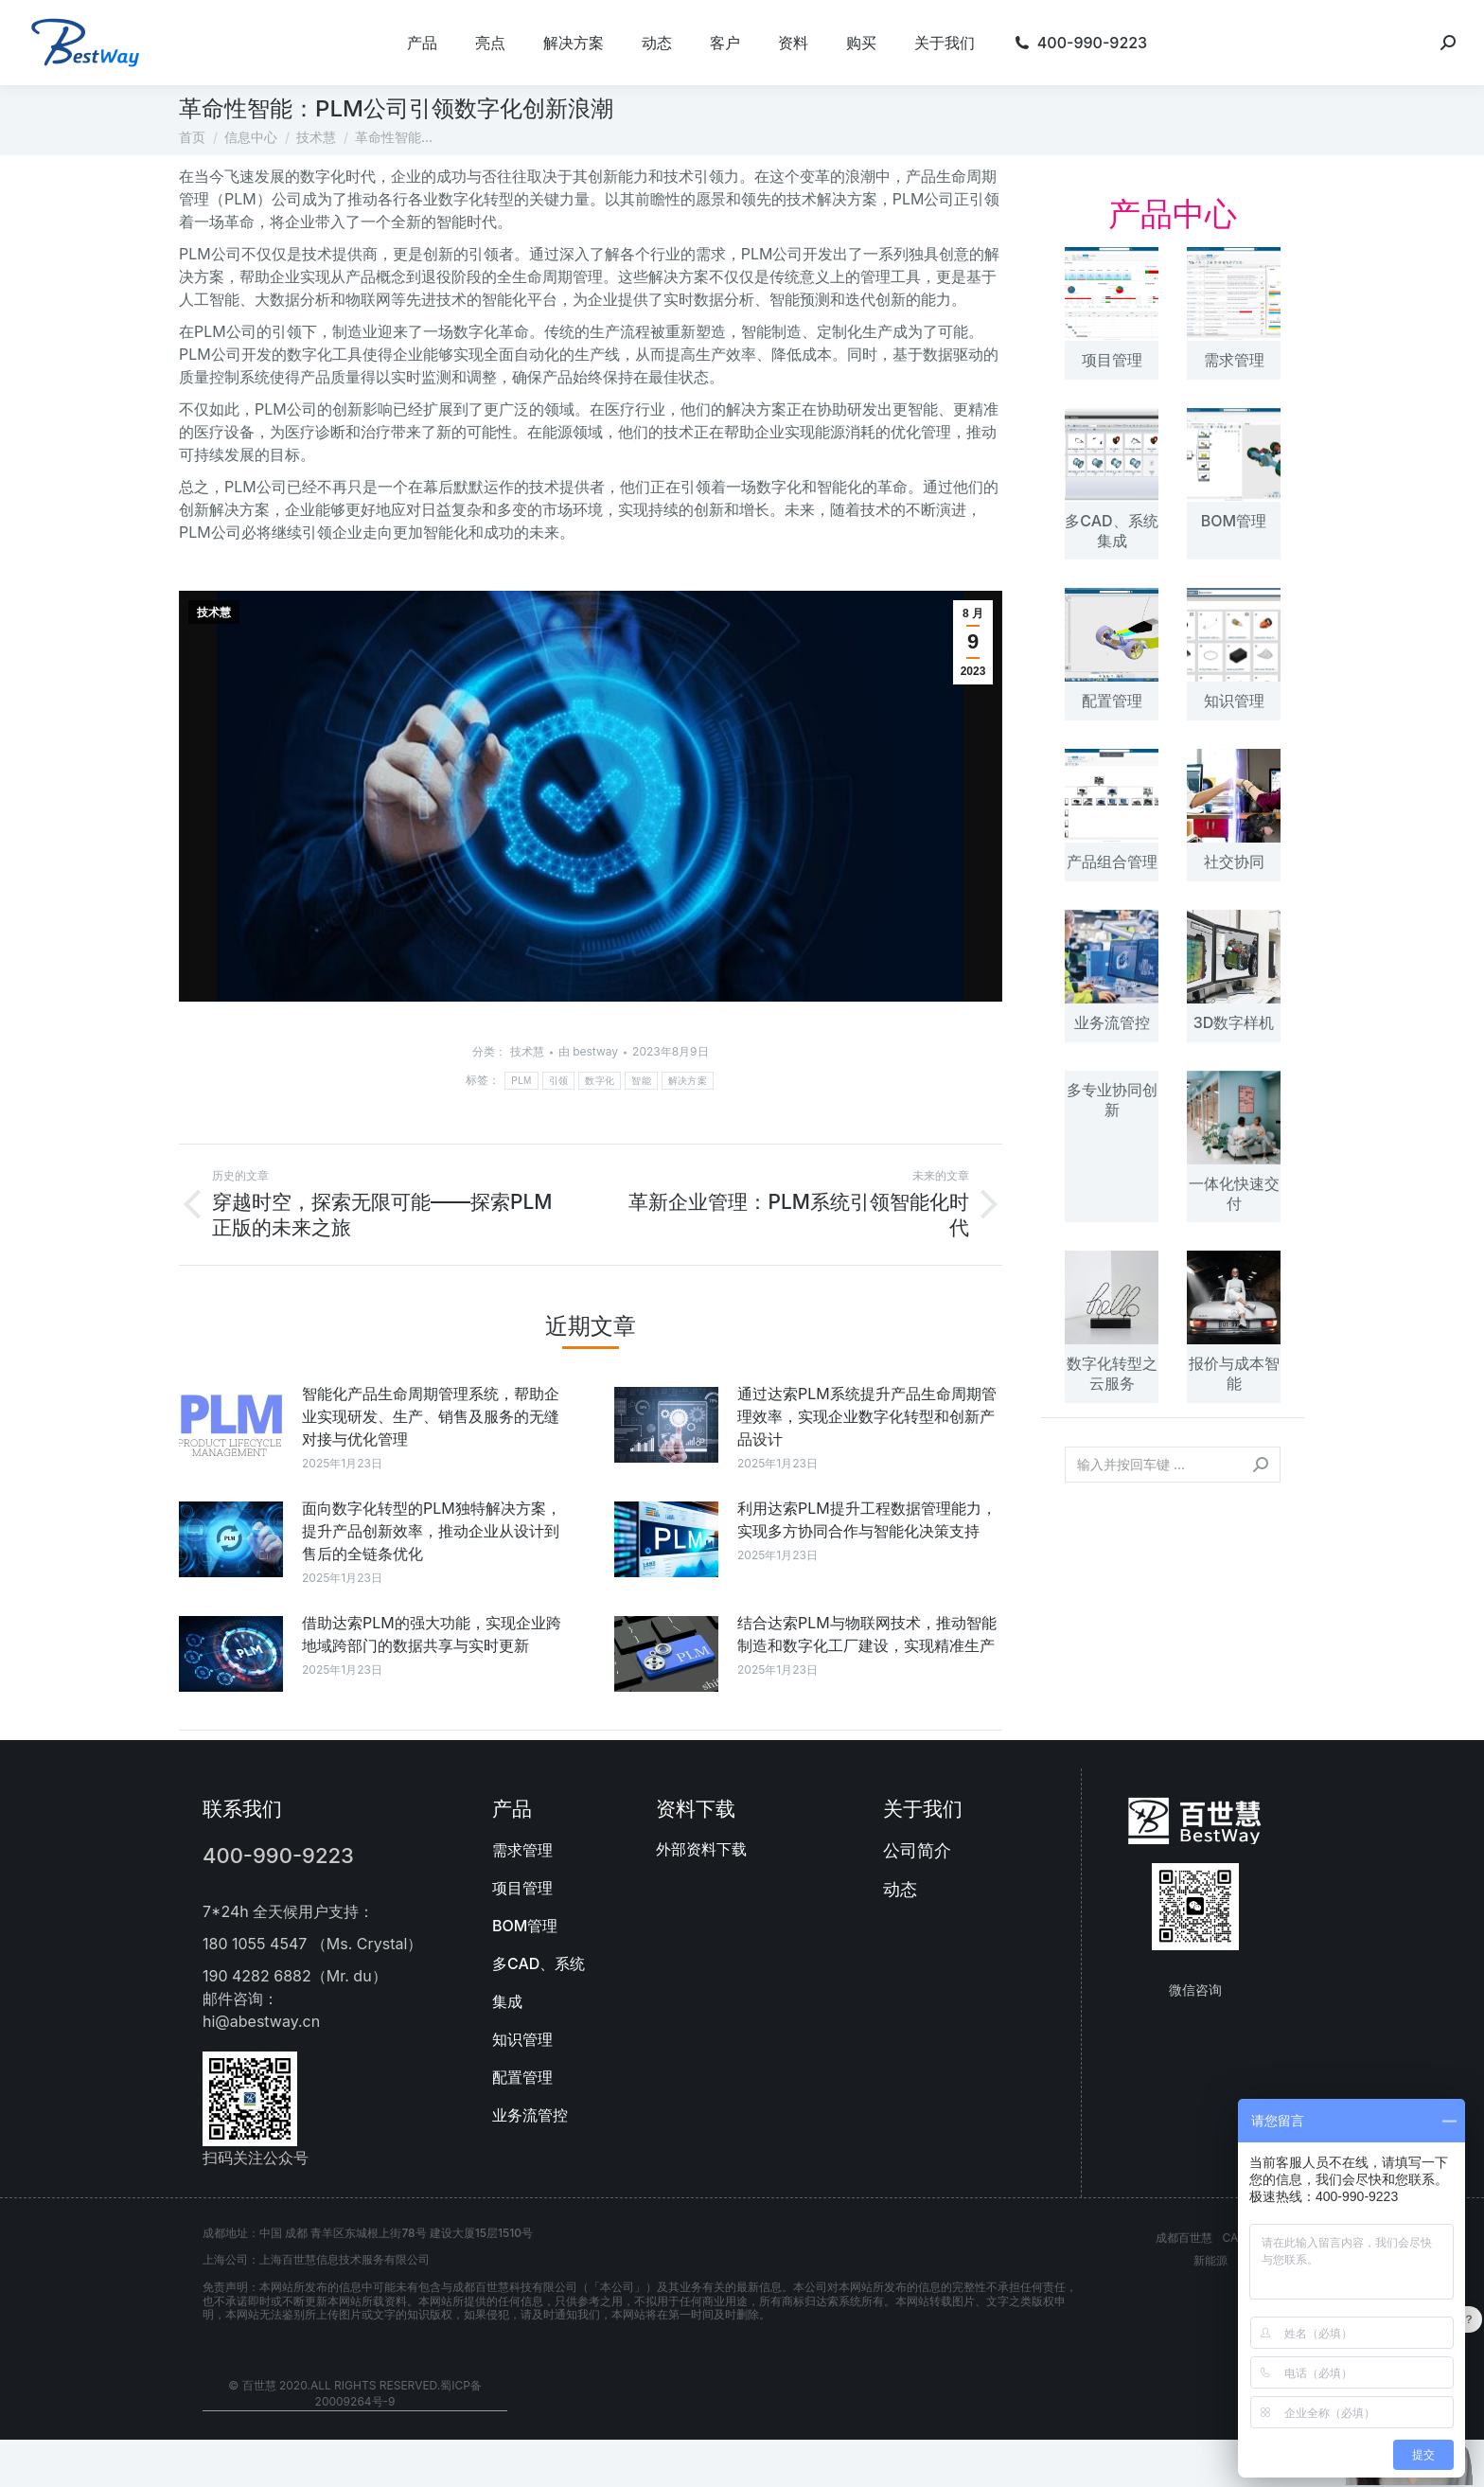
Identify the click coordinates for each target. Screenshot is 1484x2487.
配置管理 (1112, 700)
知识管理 (1234, 700)
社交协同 (1234, 861)
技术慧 (214, 612)
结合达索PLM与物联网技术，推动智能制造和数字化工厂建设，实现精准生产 (867, 1634)
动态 (900, 1889)
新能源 (1210, 2260)
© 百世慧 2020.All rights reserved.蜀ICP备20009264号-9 (355, 2393)
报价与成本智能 (1234, 1373)
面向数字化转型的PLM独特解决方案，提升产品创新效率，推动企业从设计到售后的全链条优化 (431, 1531)
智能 (641, 1080)
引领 (559, 1080)
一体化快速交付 (1234, 1193)
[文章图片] (231, 1425)
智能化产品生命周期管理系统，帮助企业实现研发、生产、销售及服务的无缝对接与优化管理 (430, 1416)
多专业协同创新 (1112, 1099)
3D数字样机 (1234, 1022)
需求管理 (1234, 359)
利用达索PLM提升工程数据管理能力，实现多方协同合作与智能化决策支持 (867, 1519)
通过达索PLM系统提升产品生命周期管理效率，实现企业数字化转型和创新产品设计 (867, 1416)
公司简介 (917, 1850)
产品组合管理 (1112, 861)
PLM (521, 1080)
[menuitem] (422, 42)
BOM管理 (1233, 520)
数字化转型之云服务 (1112, 1373)
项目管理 (1112, 359)
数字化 (599, 1080)
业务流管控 (1112, 1022)
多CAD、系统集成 (1111, 530)
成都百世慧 (1184, 2237)
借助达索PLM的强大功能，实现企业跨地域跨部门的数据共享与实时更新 (431, 1634)
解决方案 (687, 1080)
